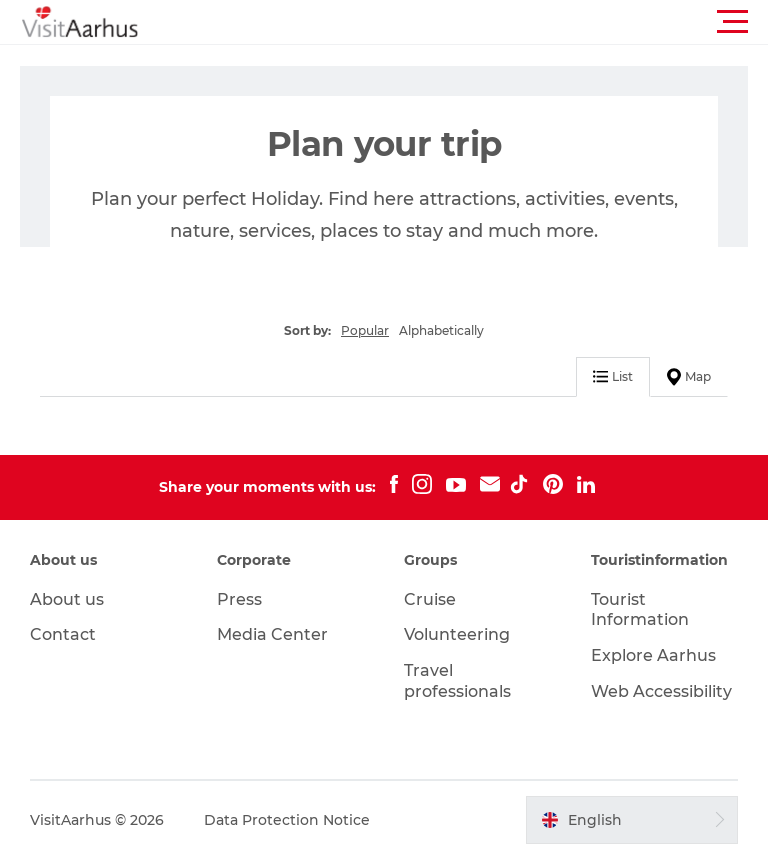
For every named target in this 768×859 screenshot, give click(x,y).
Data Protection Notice (287, 820)
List (613, 376)
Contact (63, 634)
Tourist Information (640, 610)
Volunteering (457, 634)
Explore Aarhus (653, 655)
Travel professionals (457, 681)
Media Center (272, 634)
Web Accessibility (661, 691)
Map (689, 377)
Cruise (430, 599)
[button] (474, 22)
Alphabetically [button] (441, 330)
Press (239, 599)
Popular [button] (365, 330)
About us (67, 599)
